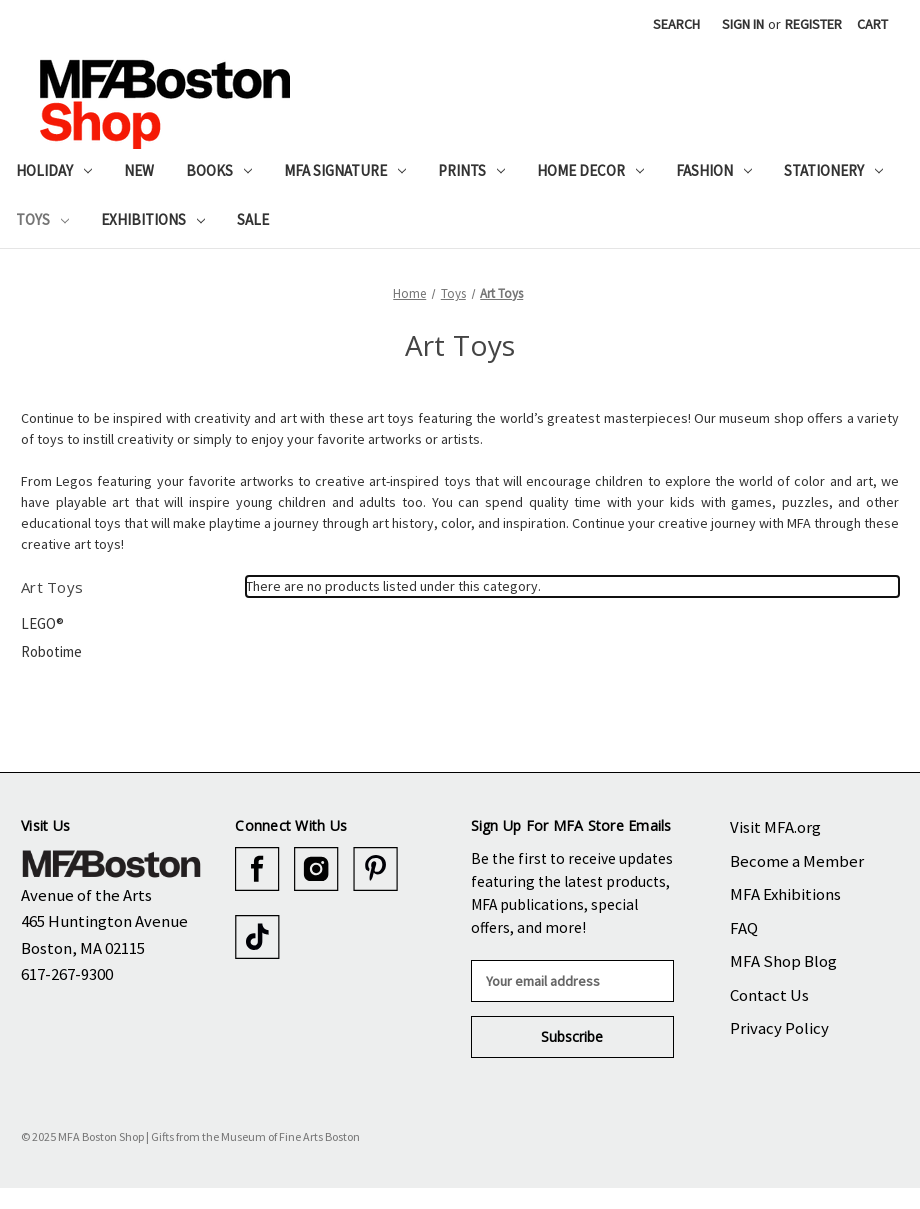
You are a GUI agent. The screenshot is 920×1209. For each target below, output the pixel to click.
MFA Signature (345, 170)
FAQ (744, 928)
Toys (42, 219)
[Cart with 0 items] (872, 24)
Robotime (51, 651)
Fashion (714, 170)
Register (813, 24)
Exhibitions (153, 219)
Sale (253, 219)
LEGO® (42, 623)
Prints (471, 170)
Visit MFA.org (775, 827)
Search (676, 24)
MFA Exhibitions (785, 894)
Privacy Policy (779, 1028)
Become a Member (797, 861)
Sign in (743, 24)
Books (219, 170)
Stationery (833, 170)
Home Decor (590, 170)
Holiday (54, 170)
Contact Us (769, 995)
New (139, 170)
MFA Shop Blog (783, 961)
